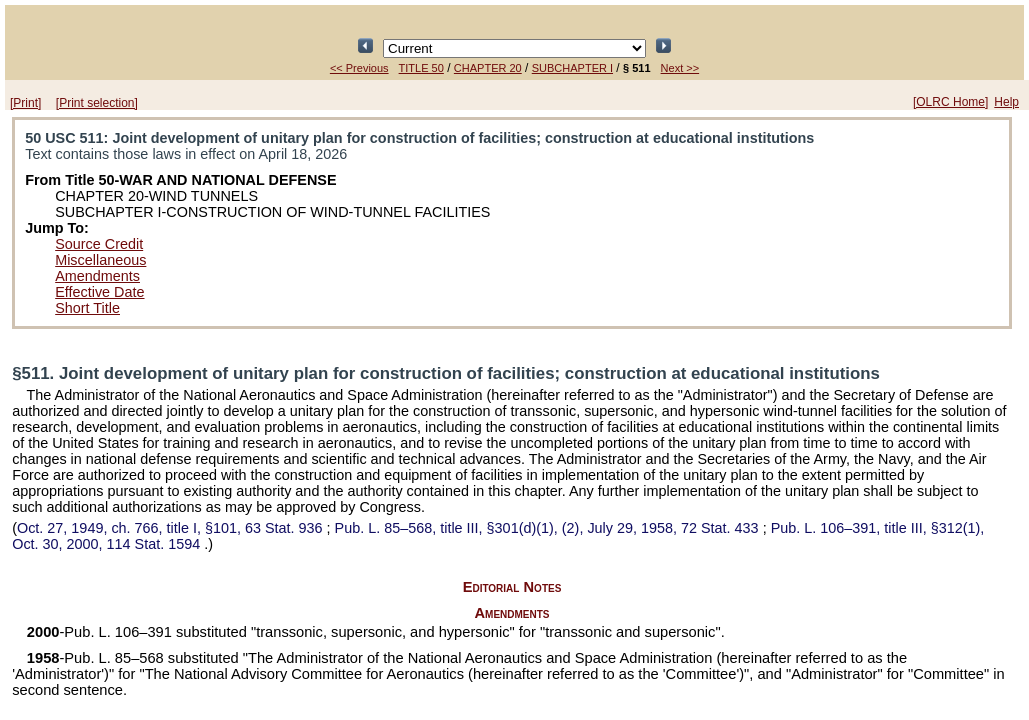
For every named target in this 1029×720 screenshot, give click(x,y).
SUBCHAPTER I (572, 68)
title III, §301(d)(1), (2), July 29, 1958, (549, 528)
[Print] (25, 103)
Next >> (680, 68)
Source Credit (99, 244)
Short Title (87, 308)
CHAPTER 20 (488, 68)
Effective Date (99, 292)
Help (1006, 102)
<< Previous (359, 68)
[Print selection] (97, 103)
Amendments (97, 276)
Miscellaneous (100, 260)
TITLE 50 (421, 68)
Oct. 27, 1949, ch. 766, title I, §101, (172, 528)
